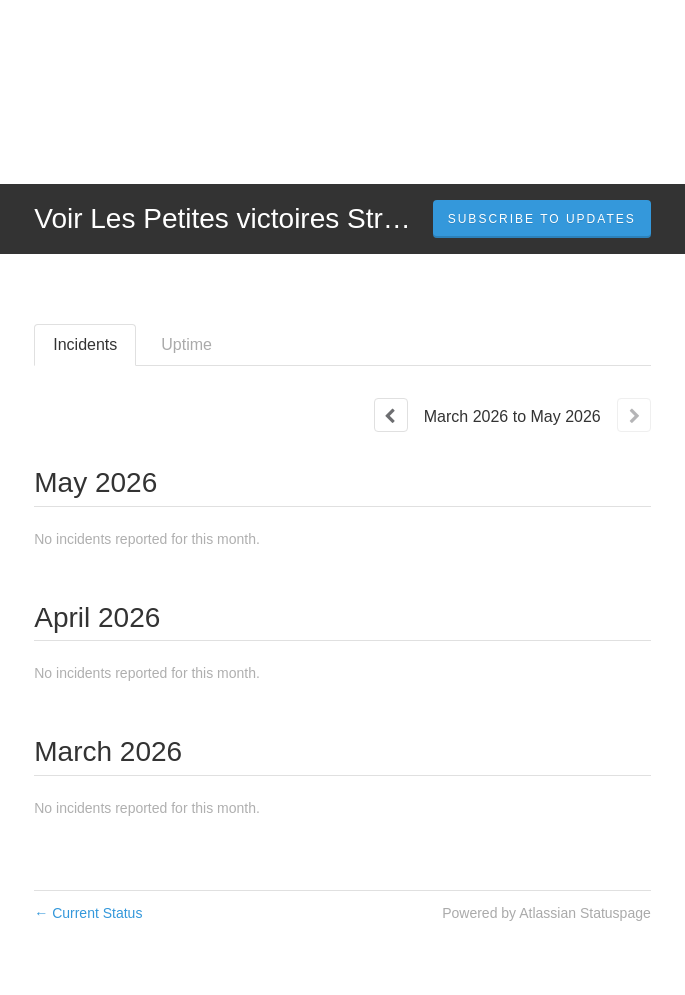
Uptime (186, 344)
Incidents (85, 344)
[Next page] (634, 415)
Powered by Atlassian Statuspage (546, 913)
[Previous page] (391, 415)
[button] (542, 219)
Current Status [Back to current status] (88, 913)
